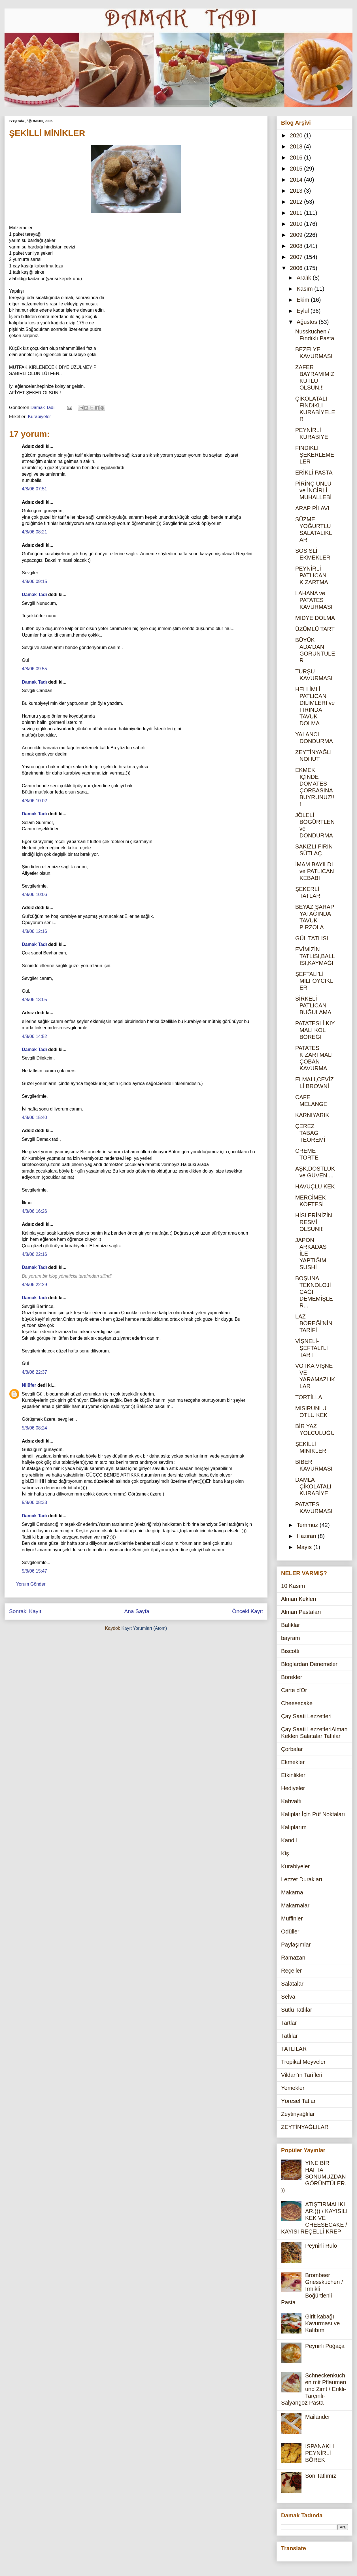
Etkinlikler (293, 1775)
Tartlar (289, 2023)
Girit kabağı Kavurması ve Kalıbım (322, 2323)
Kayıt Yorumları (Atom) (144, 1628)
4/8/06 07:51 (34, 488)
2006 (297, 268)
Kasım (305, 289)
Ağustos (308, 322)
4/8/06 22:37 (34, 1372)
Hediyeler (293, 1788)
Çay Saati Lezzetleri (306, 1716)
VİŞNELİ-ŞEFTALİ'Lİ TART (311, 1348)
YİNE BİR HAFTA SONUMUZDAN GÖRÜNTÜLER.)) (314, 2176)
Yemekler (293, 2088)
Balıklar (290, 1625)
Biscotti (290, 1651)
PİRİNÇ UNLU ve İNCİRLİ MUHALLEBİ (313, 490)
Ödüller (290, 1931)
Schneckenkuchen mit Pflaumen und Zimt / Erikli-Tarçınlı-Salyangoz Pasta (313, 2389)
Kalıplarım (294, 1827)
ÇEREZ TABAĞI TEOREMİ (310, 1133)
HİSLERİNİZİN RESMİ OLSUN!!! (313, 1222)
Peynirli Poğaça (325, 2346)
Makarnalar (295, 1905)
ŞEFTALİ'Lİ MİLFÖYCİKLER (314, 981)
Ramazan (293, 1957)
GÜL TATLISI (311, 938)
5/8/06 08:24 (34, 1428)
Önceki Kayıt (247, 1611)
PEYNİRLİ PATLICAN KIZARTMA (311, 575)
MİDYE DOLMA (315, 618)
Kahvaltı (291, 1801)
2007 (297, 257)
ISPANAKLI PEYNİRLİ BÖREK (319, 2453)
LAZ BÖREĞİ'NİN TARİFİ (313, 1323)
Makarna (292, 1892)
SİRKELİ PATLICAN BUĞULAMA (313, 1005)
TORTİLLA (308, 1397)
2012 (297, 202)
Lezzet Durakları (301, 1879)
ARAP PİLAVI (312, 508)
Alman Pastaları (301, 1612)
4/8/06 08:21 (34, 531)
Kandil (289, 1840)
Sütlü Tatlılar (296, 2010)
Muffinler (292, 1918)
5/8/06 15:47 (34, 1571)
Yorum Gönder (30, 1584)
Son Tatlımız (320, 2476)
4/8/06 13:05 (34, 999)
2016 (297, 157)
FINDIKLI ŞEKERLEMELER (314, 455)
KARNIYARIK (312, 1115)
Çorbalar (292, 1749)
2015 (297, 168)
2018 (297, 146)
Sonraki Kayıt (25, 1611)
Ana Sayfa (136, 1611)
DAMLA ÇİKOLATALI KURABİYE (313, 1486)
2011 (297, 213)
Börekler (291, 1677)
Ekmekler (293, 1762)
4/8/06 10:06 (34, 894)
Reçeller (291, 1970)
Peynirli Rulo (321, 2246)
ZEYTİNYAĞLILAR (304, 2127)
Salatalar (292, 1984)
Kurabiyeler (39, 416)
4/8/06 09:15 (34, 581)
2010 (297, 224)
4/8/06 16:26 (34, 1211)
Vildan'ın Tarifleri (301, 2075)
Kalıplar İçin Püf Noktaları (313, 1814)
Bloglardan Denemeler (309, 1664)
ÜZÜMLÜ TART (315, 629)
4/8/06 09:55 (34, 668)
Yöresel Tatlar (298, 2101)
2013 (297, 191)
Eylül (304, 311)
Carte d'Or (294, 1690)
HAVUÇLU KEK (315, 1186)
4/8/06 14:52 (34, 1036)
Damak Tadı (34, 594)
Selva (288, 1997)
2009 (297, 235)
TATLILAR (294, 2049)
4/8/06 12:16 (34, 931)
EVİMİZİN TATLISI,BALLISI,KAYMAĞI (315, 956)
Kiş (285, 1853)
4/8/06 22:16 (34, 1254)
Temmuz (308, 1525)
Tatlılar (289, 2036)
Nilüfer (29, 1385)
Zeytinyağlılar (298, 2114)
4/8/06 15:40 (34, 1117)
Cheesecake (297, 1703)
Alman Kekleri (298, 1599)
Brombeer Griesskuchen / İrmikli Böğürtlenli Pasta (312, 2288)
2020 (297, 135)
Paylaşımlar (296, 1944)
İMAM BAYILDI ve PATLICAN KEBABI (314, 871)
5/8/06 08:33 (34, 1502)
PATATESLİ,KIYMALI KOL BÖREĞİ (315, 1030)
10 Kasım (293, 1586)
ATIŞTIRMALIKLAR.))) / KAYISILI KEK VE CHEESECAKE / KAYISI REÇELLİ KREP (314, 2218)
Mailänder (317, 2417)
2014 (297, 179)
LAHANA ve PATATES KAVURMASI (313, 600)
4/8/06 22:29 (34, 1284)
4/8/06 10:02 (34, 800)
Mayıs (305, 1547)
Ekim (304, 300)
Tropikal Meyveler (303, 2062)
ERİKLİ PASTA (314, 472)
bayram (290, 1638)
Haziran (307, 1536)
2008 (297, 246)
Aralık (305, 278)
